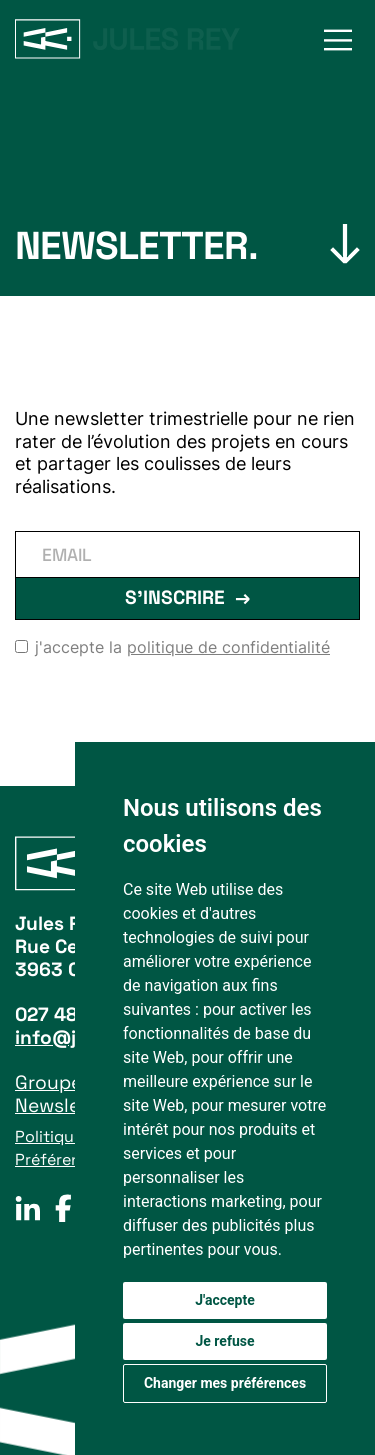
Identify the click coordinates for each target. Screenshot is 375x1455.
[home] (127, 39)
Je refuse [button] (224, 1341)
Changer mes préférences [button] (225, 1383)
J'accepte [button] (225, 1300)
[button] (338, 40)
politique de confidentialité (228, 647)
